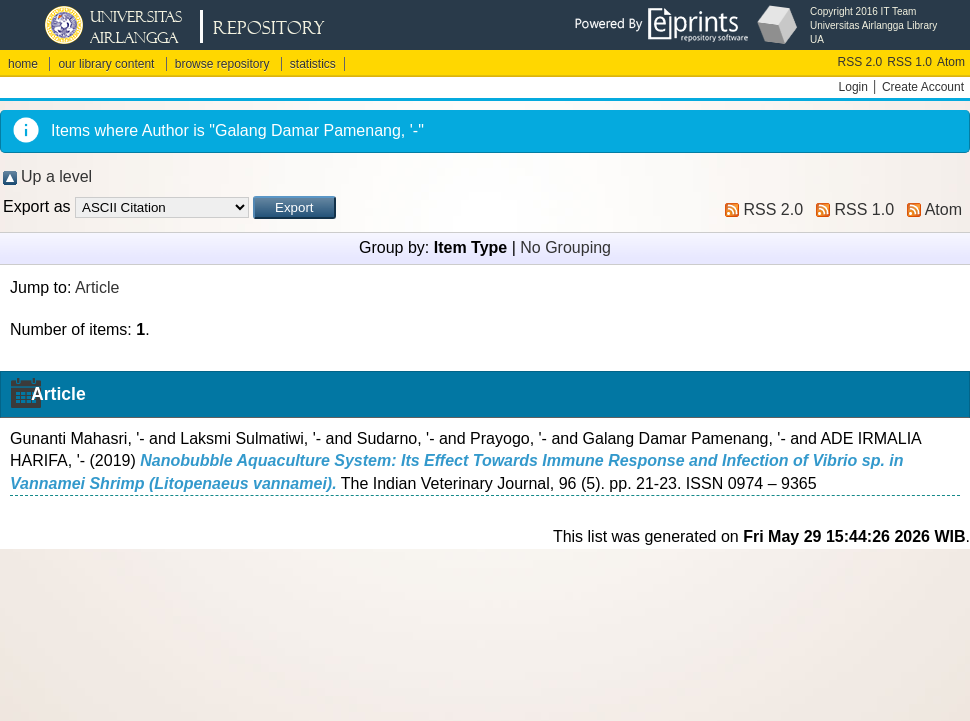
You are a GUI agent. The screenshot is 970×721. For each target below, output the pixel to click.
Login (853, 87)
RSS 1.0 (909, 62)
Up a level (56, 176)
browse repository (222, 64)
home (23, 64)
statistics (313, 64)
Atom (951, 62)
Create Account (923, 87)
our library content (106, 64)
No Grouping (565, 247)
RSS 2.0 (860, 62)
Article (97, 287)
